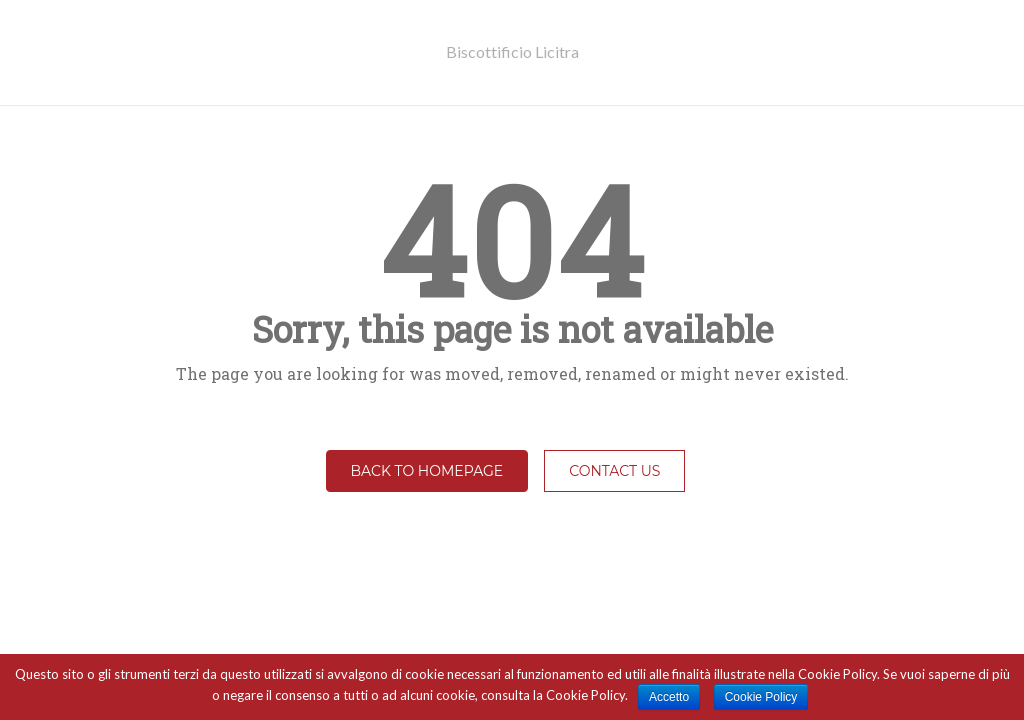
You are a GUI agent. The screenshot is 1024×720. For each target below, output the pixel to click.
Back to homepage (427, 471)
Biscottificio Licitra (512, 51)
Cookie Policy (761, 697)
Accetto (669, 697)
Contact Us (614, 471)
